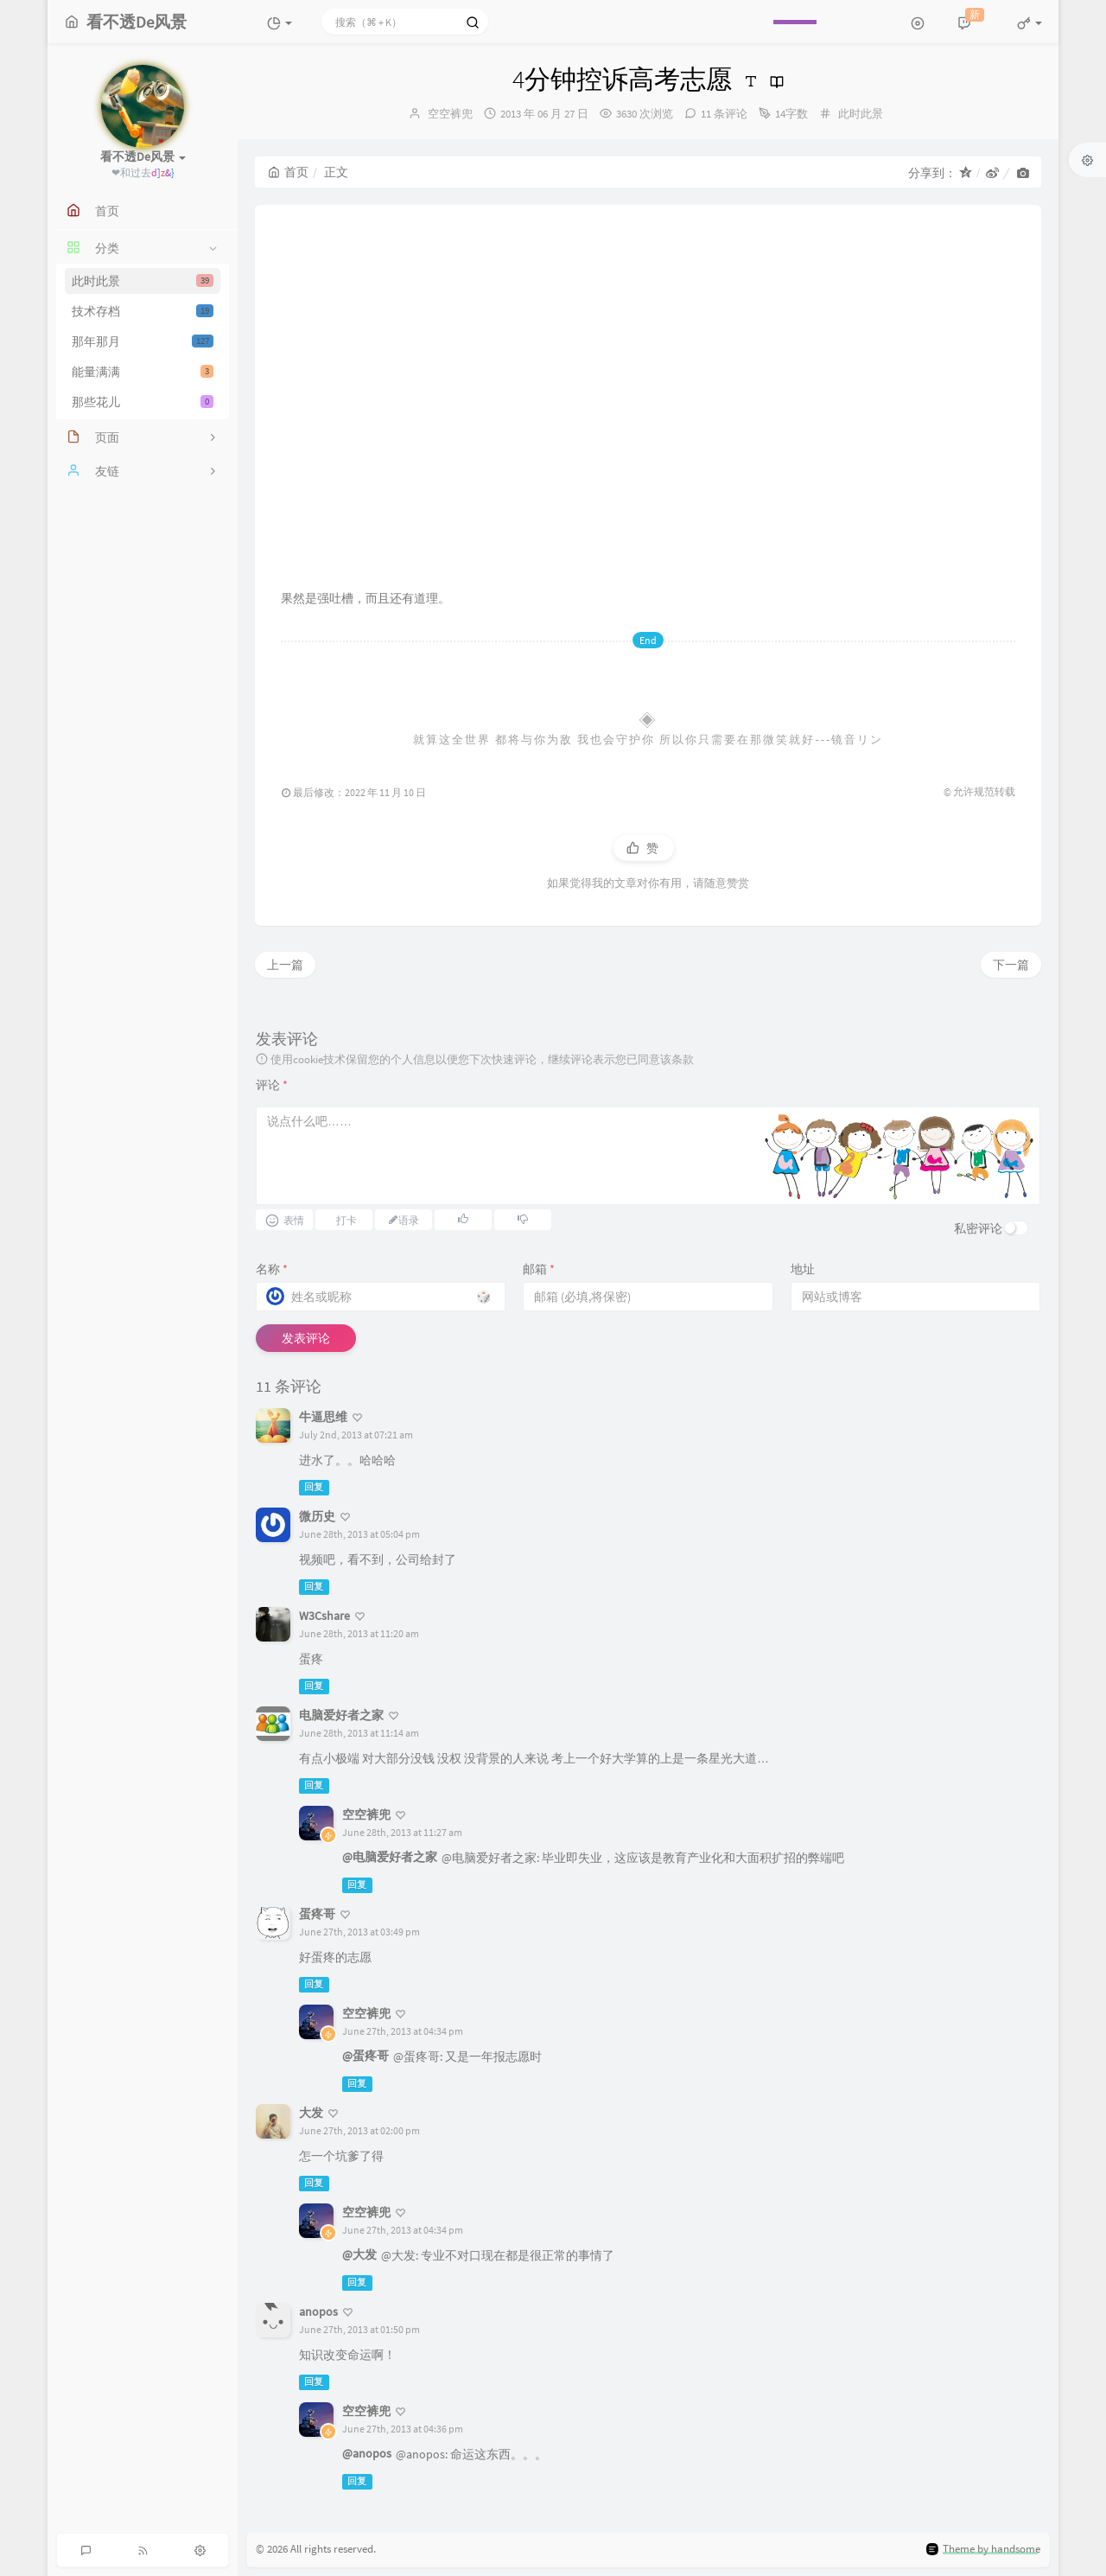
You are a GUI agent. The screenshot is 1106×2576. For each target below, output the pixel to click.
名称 (272, 1269)
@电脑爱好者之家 (389, 1857)
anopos (318, 2311)
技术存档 (142, 311)
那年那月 (142, 341)
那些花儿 (142, 402)
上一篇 (285, 964)
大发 (311, 2112)
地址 (803, 1269)
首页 (288, 172)
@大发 (359, 2254)
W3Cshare (324, 1615)
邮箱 (539, 1269)
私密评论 (978, 1228)
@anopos (366, 2453)
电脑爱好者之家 (341, 1715)
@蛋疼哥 (365, 2055)
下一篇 (1011, 964)
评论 (272, 1085)
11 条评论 (724, 113)
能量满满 (142, 371)
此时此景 (142, 281)
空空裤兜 (450, 113)
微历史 (317, 1516)
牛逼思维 (323, 1417)
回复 (313, 1487)
